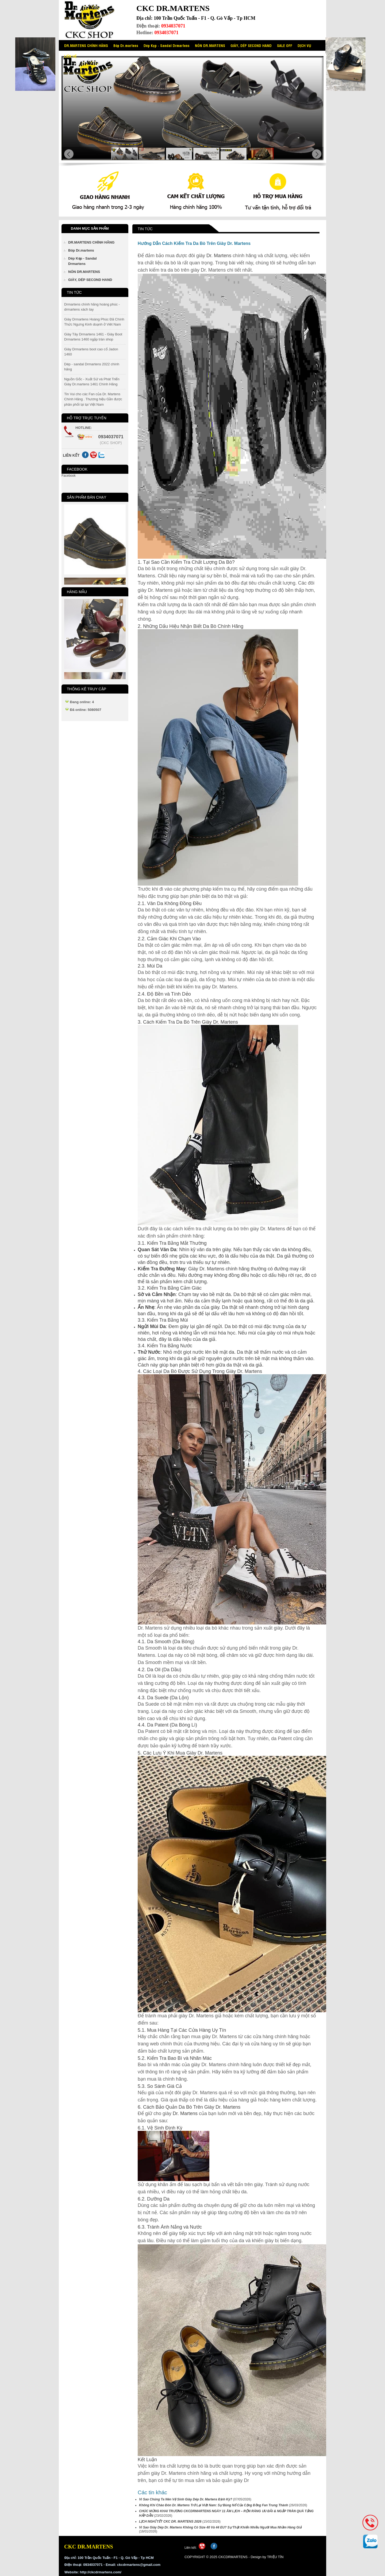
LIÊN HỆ (70, 55)
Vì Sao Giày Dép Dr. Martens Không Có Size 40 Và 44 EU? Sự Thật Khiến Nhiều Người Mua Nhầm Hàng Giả (220, 2527)
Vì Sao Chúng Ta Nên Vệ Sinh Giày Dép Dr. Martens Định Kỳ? (185, 2499)
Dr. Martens (218, 255)
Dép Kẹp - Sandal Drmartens (167, 45)
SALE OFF (284, 45)
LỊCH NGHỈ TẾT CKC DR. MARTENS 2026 (170, 2521)
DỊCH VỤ (304, 45)
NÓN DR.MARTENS (210, 45)
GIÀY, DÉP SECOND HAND (251, 45)
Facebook (68, 475)
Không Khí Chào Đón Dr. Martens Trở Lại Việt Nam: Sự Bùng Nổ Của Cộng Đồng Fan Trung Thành (213, 2505)
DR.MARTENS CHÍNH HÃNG (86, 45)
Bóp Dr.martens (125, 45)
